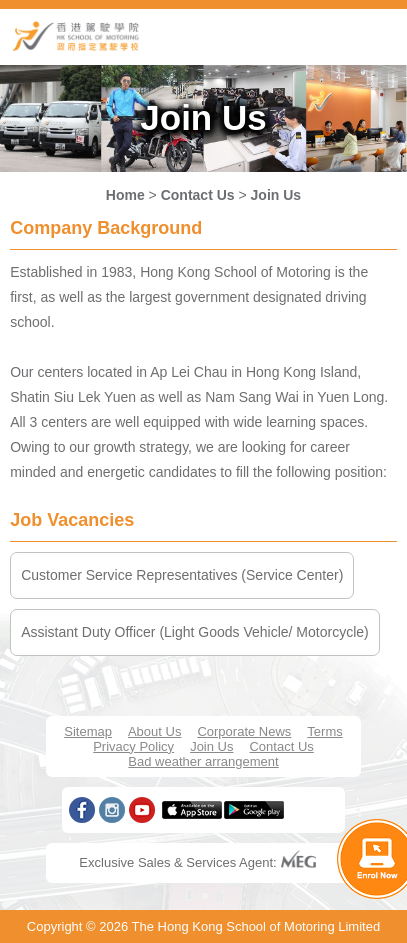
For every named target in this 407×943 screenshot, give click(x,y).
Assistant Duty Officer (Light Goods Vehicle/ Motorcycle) (195, 632)
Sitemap (88, 731)
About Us (154, 731)
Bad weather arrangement (203, 761)
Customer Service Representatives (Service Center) (182, 575)
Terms (324, 731)
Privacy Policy (133, 746)
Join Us (276, 195)
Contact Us (198, 195)
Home (125, 195)
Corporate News (244, 731)
